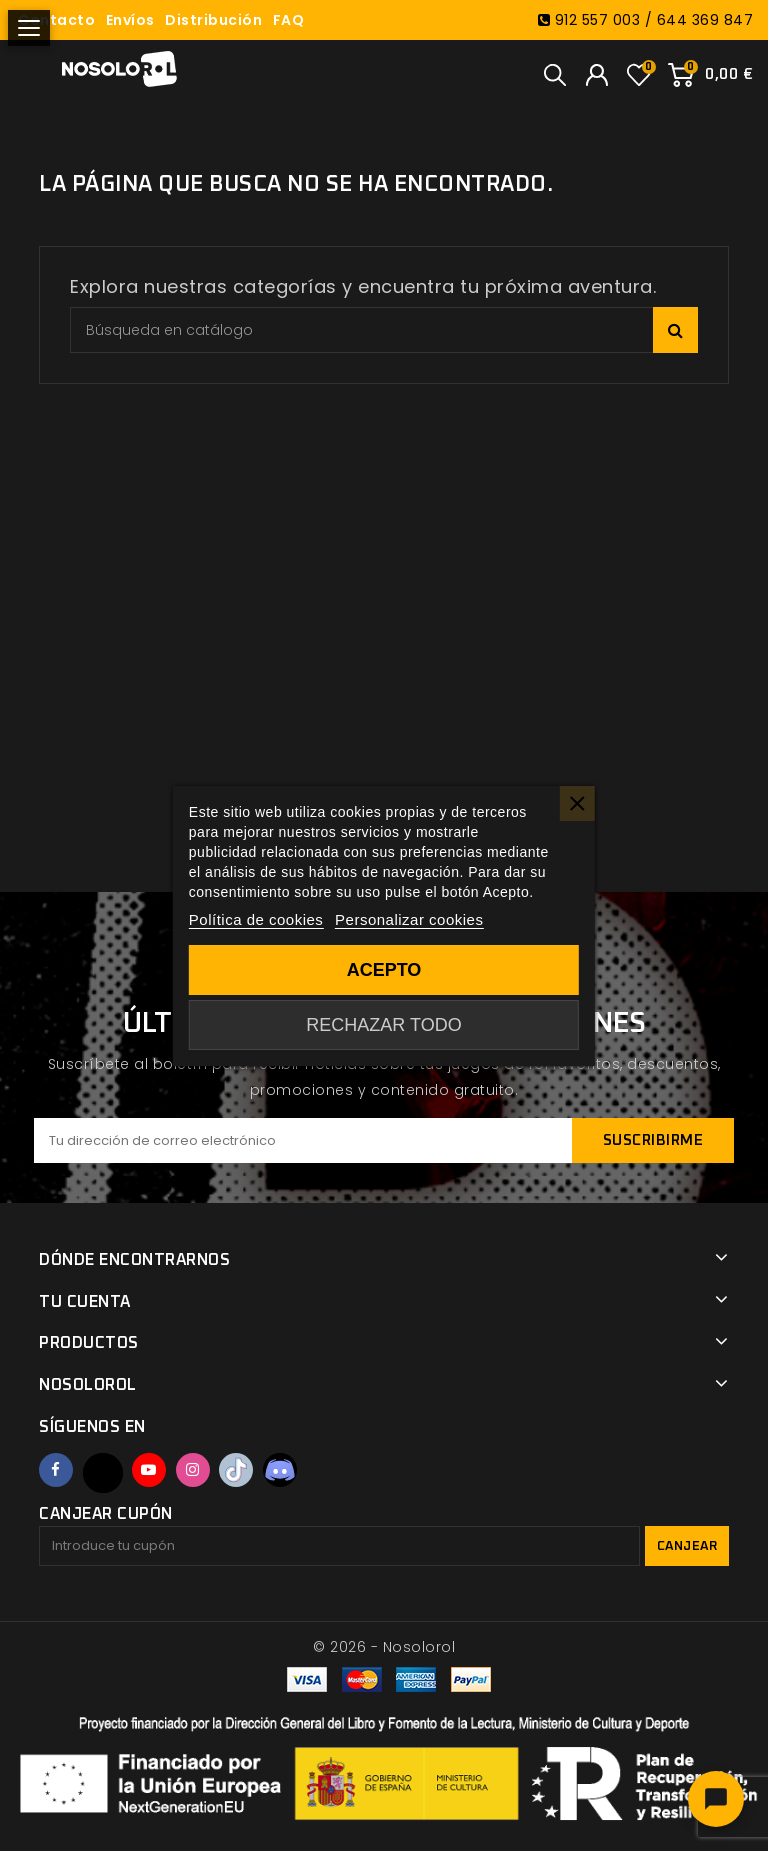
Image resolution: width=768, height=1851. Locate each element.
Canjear (687, 1546)
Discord (280, 1470)
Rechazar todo (383, 1025)
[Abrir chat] (716, 1799)
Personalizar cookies (409, 919)
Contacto (56, 20)
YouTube (149, 1470)
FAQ (289, 20)
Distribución (213, 20)
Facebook (56, 1470)
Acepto (384, 970)
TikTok (236, 1470)
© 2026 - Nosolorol (384, 1647)
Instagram (193, 1470)
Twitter (103, 1473)
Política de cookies (256, 919)
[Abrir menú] (29, 28)
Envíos (130, 20)
